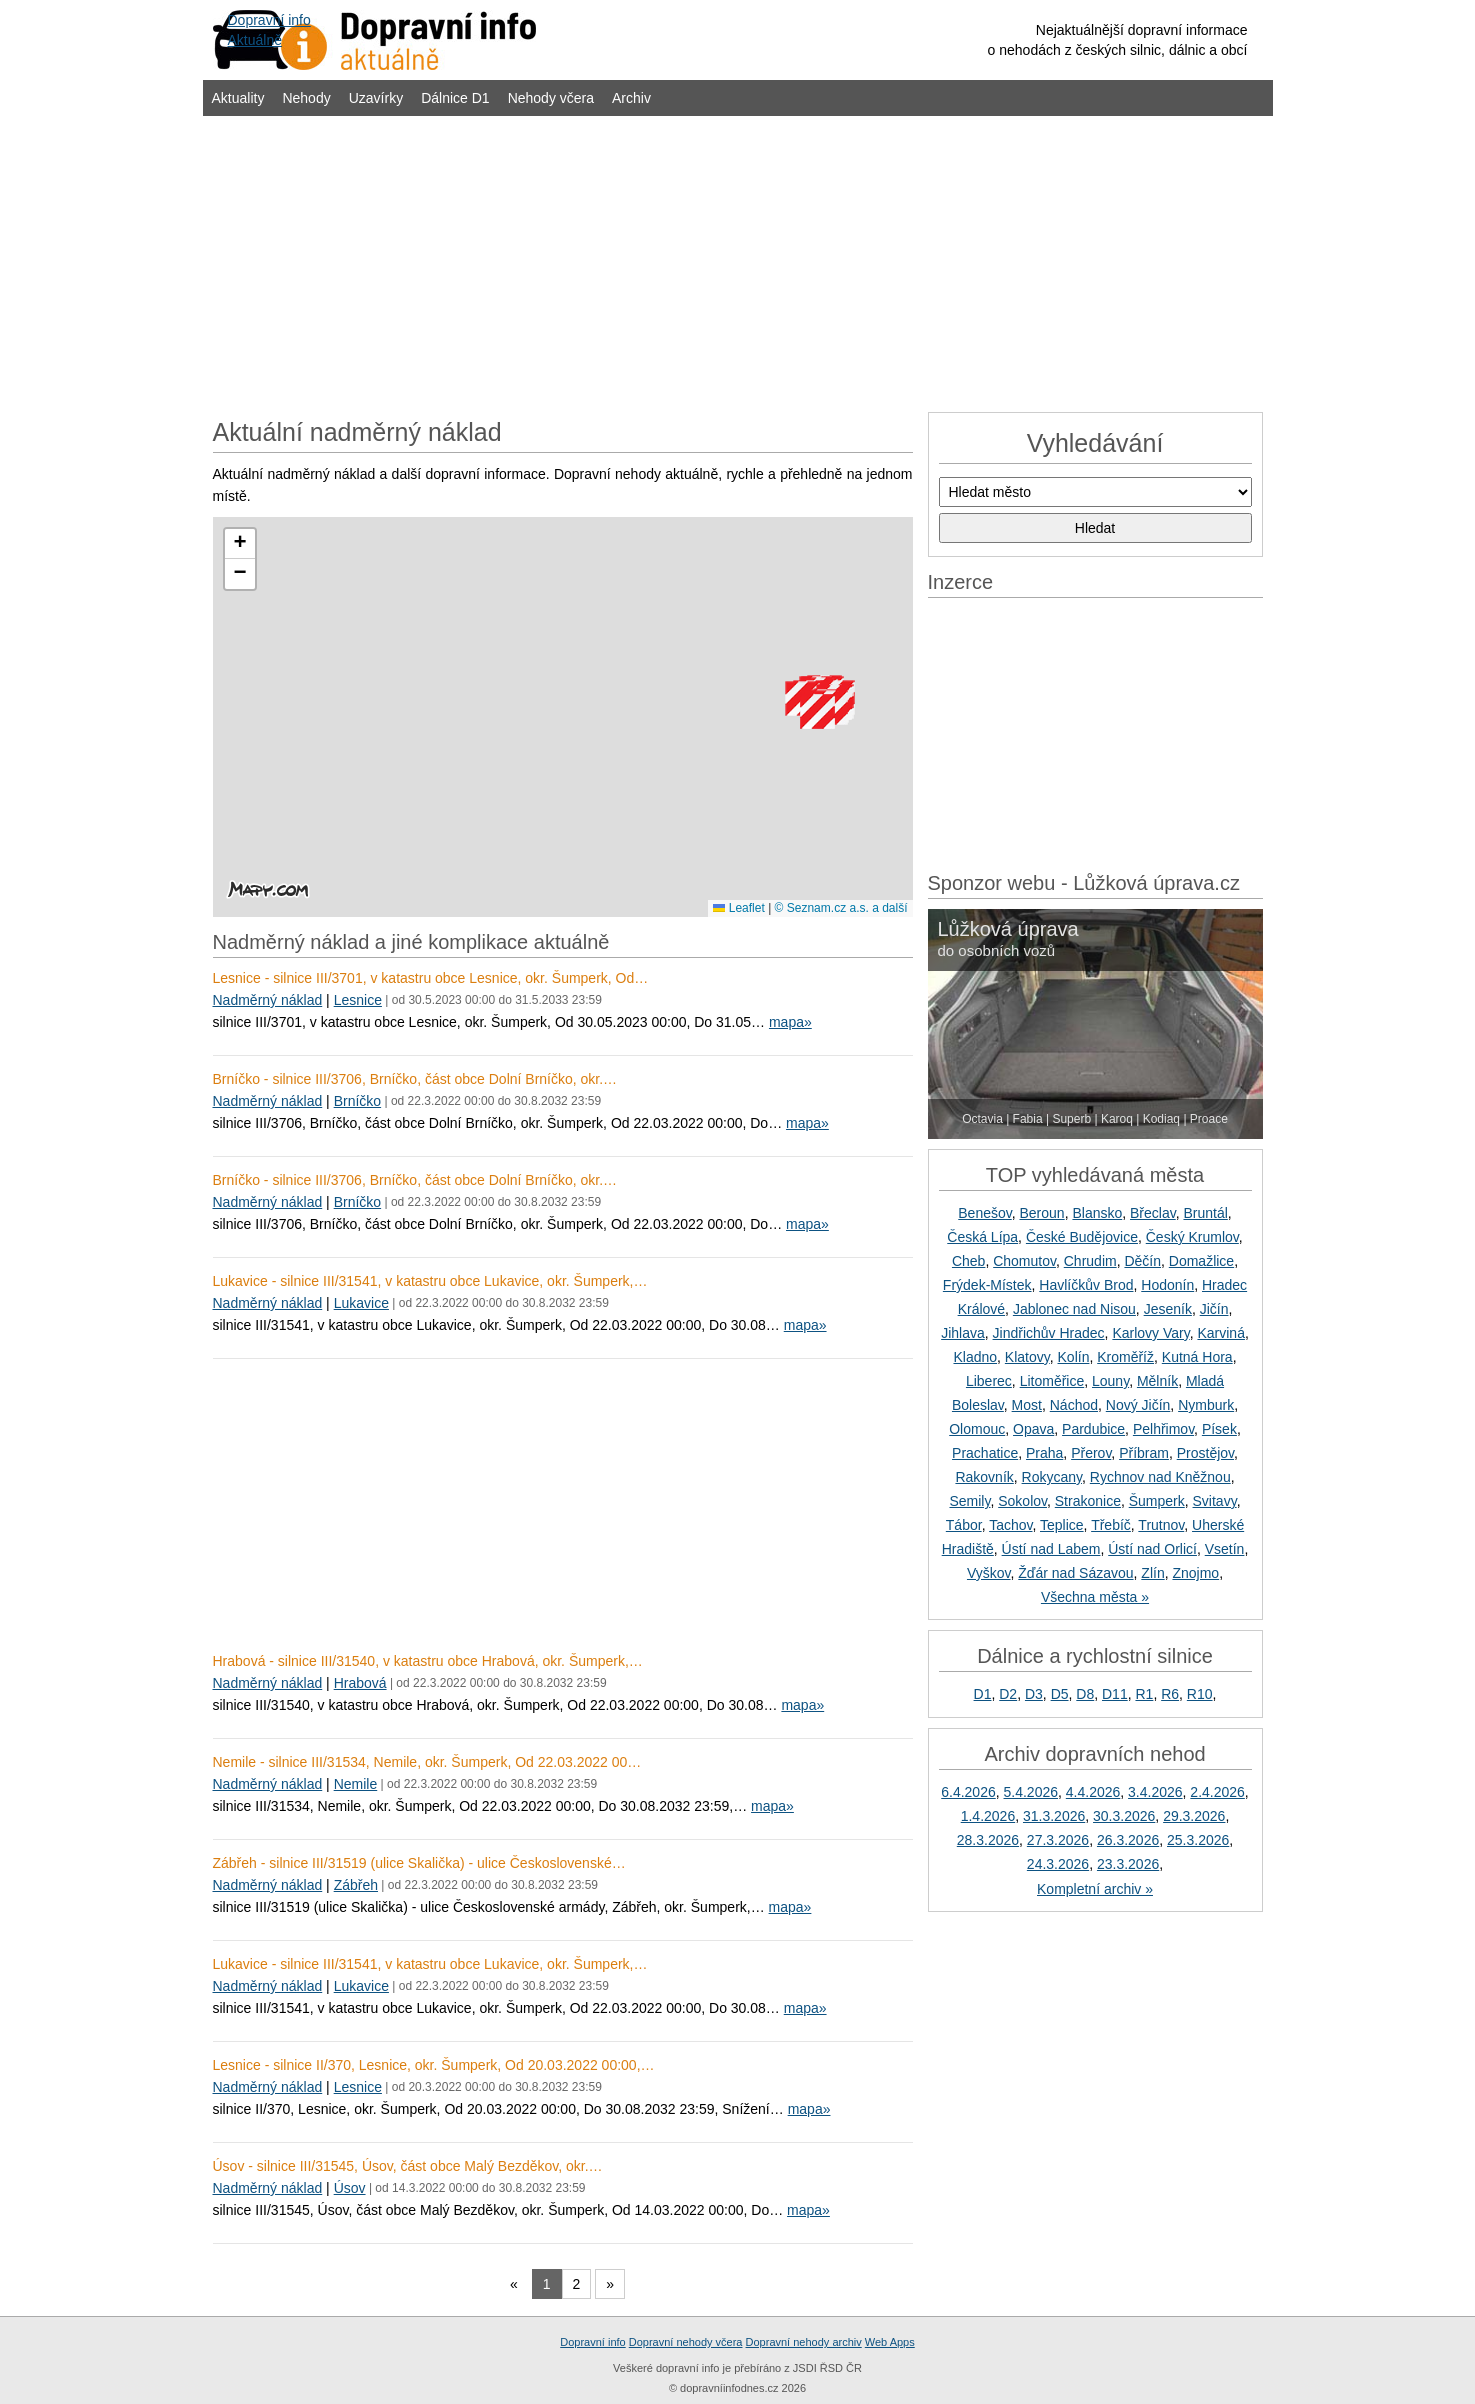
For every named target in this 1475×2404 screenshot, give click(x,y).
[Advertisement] (738, 262)
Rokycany (1052, 1477)
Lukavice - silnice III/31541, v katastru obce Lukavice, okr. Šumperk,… (430, 1281)
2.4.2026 (1217, 1792)
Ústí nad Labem (1051, 1549)
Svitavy (1215, 1501)
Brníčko (357, 1101)
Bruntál (1205, 1213)
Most (1027, 1405)
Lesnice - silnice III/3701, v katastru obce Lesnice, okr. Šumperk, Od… (431, 978)
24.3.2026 (1058, 1864)
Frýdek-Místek (987, 1285)
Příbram (1144, 1453)
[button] (817, 711)
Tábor (964, 1525)
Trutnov (1161, 1525)
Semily (969, 1501)
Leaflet (738, 908)
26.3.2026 (1128, 1840)
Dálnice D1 (455, 98)
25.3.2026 (1198, 1840)
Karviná (1220, 1333)
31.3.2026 (1054, 1816)
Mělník (1157, 1381)
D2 (1008, 1694)
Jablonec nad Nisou (1074, 1309)
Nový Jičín (1138, 1405)
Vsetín (1225, 1549)
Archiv (631, 98)
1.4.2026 (988, 1816)
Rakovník (984, 1477)
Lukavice (361, 1303)
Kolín (1074, 1357)
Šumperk (1157, 1501)
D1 (983, 1694)
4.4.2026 (1093, 1792)
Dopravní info (592, 2342)
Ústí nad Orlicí (1152, 1549)
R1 (1144, 1694)
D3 (1034, 1694)
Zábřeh (356, 1885)
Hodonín (1167, 1285)
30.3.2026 (1124, 1816)
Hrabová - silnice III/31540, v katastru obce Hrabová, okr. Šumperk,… (428, 1661)
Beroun (1042, 1213)
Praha (1044, 1453)
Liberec (989, 1381)
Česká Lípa (982, 1237)
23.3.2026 (1128, 1864)
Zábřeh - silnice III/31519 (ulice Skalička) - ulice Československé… (419, 1863)
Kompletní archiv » (1095, 1889)
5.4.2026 (1031, 1792)
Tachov (1010, 1525)
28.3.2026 (988, 1840)
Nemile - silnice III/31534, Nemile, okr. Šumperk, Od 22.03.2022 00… (427, 1762)
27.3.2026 (1058, 1840)
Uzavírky (376, 98)
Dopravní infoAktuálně (269, 30)
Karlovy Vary (1150, 1333)
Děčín (1142, 1261)
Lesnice (358, 1000)
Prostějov (1205, 1453)
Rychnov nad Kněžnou (1160, 1477)
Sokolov (1022, 1501)
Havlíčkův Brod (1086, 1285)
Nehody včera (551, 98)
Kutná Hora (1197, 1357)
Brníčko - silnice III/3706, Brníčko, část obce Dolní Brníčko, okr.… (415, 1079)
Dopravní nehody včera (686, 2342)
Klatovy (1027, 1357)
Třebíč (1111, 1525)
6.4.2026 (968, 1792)
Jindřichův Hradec (1049, 1333)
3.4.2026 (1155, 1792)
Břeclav (1153, 1213)
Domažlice (1201, 1261)
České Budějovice (1082, 1237)
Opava (1033, 1429)
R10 (1200, 1694)
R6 (1170, 1694)
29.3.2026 (1194, 1816)
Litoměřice (1052, 1381)
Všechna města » (1095, 1597)
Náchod (1074, 1405)
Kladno (975, 1357)
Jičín (1214, 1309)
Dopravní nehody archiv (804, 2342)
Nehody (306, 98)
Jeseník (1168, 1309)
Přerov (1091, 1453)
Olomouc (977, 1429)
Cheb (968, 1261)
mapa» (790, 1022)
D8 (1085, 1694)
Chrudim (1090, 1261)
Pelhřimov (1163, 1429)
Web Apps (890, 2342)
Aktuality (238, 98)
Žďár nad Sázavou (1075, 1573)
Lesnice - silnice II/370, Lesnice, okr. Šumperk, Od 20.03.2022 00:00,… (434, 2065)
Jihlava (963, 1333)
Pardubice (1093, 1429)
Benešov (984, 1213)
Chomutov (1024, 1261)
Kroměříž (1125, 1357)
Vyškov (989, 1573)
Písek (1219, 1429)
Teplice (1062, 1525)
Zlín (1152, 1573)
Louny (1110, 1381)
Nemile (356, 1784)
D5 (1060, 1694)
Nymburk (1206, 1405)
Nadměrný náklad (268, 1000)
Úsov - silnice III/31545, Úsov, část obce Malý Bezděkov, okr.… (408, 2166)
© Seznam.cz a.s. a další (841, 908)
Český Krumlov (1192, 1237)
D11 (1115, 1694)
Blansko (1097, 1213)
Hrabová (360, 1683)
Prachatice (985, 1453)
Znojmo (1195, 1573)
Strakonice (1088, 1501)
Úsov (350, 2188)
